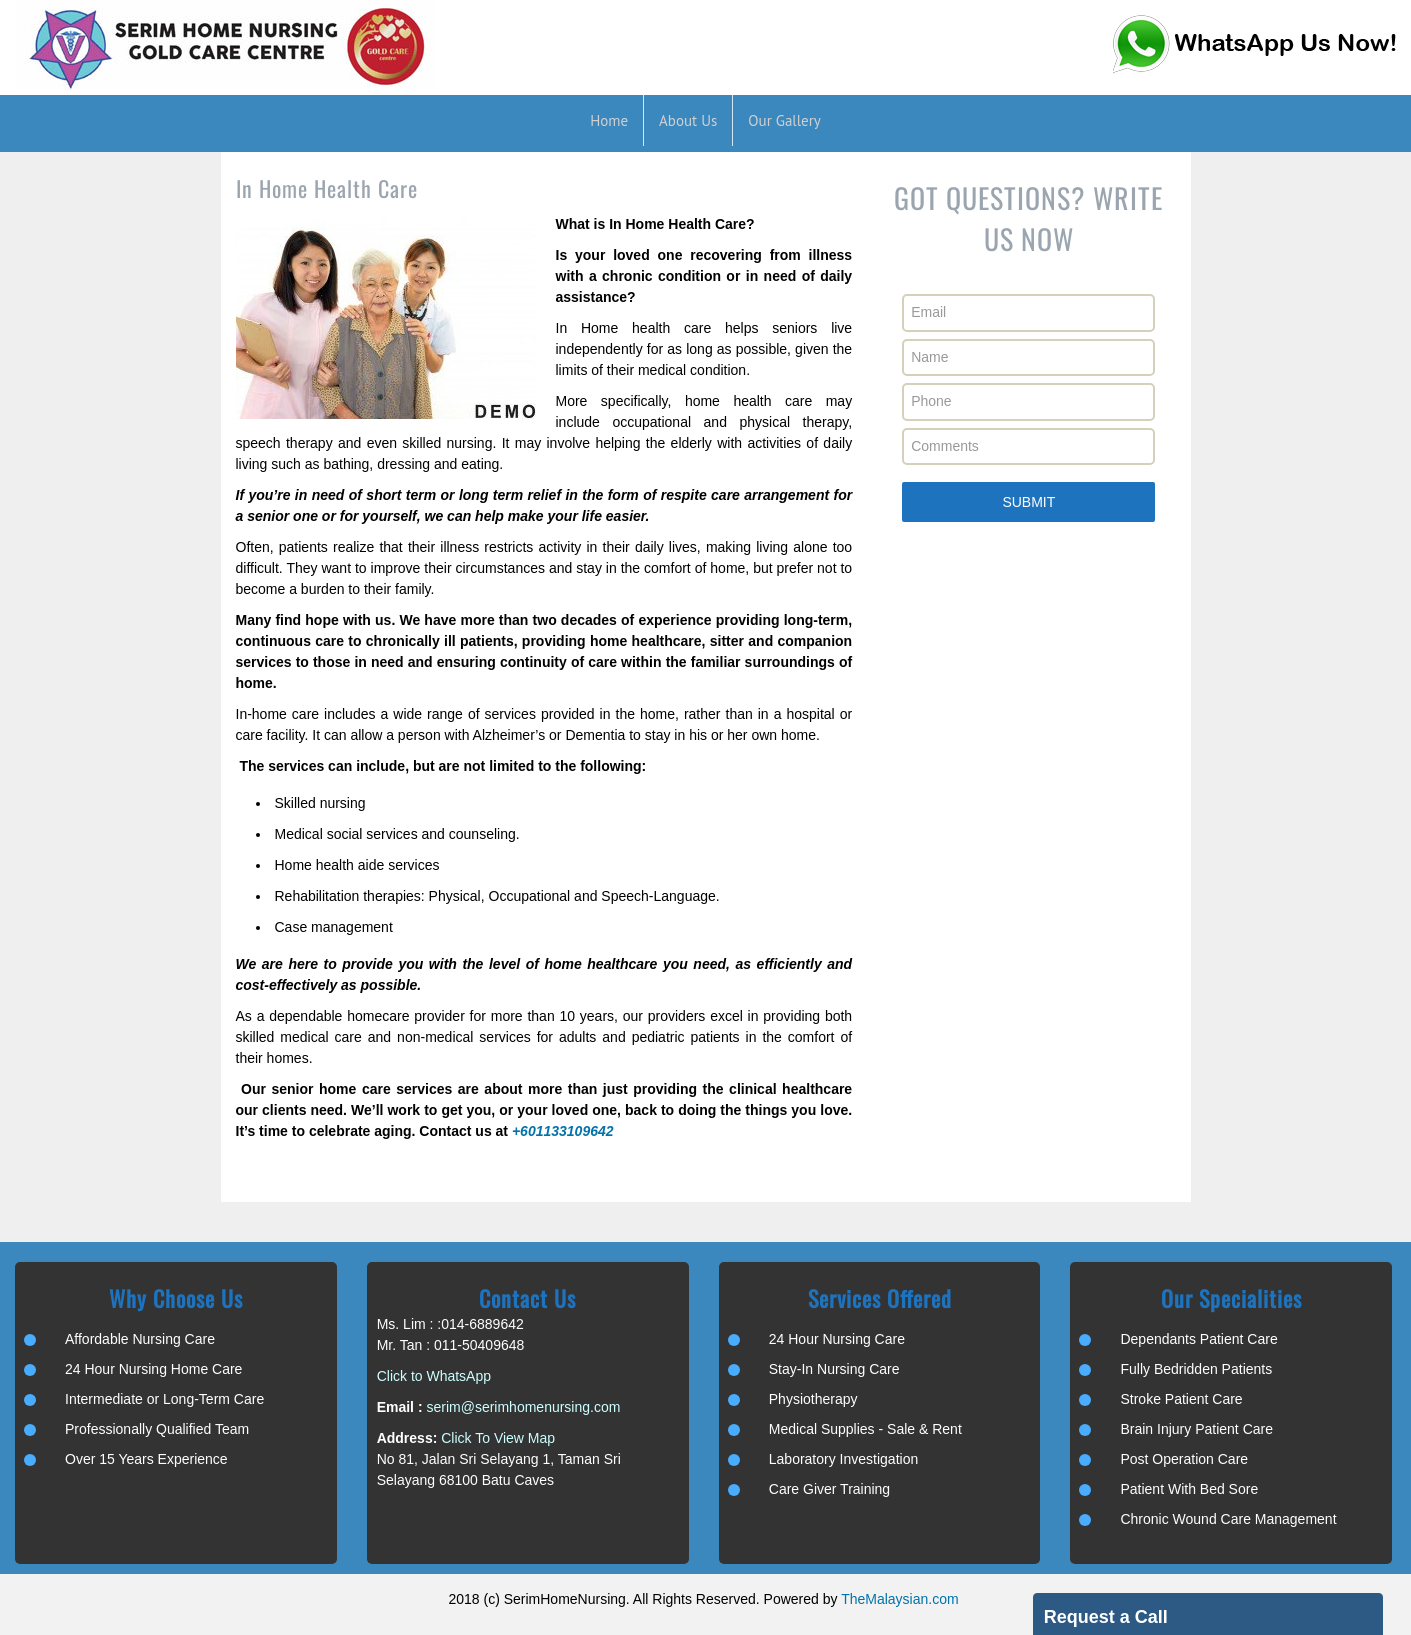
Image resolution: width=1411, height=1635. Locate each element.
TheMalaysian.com (900, 1599)
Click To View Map (498, 1438)
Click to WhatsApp (434, 1376)
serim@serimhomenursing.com (523, 1407)
